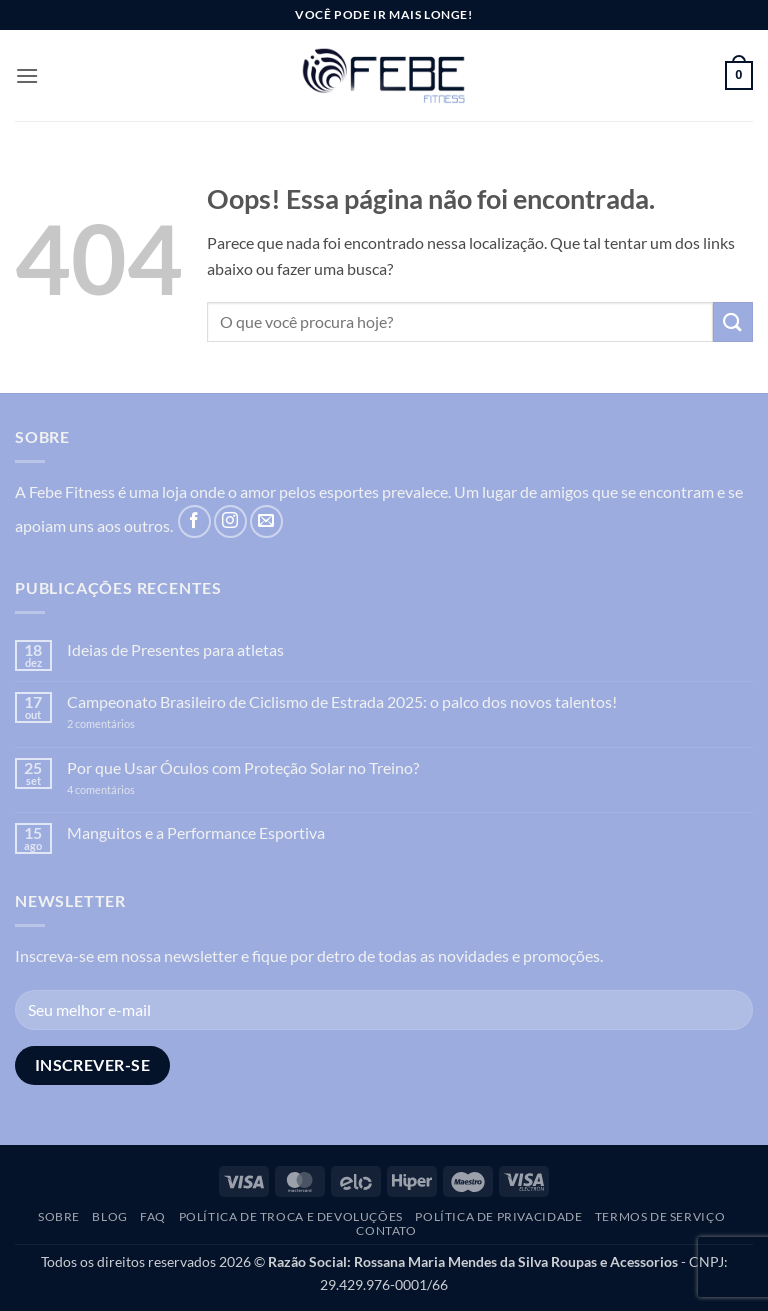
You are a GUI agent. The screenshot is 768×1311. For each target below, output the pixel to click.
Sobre (59, 1216)
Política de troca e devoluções (291, 1216)
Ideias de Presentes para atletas (175, 649)
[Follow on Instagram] (230, 521)
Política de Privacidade (498, 1216)
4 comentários (122, 789)
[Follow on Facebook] (194, 521)
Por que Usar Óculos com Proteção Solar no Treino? (243, 767)
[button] (27, 75)
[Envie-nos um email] (266, 521)
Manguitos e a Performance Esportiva (196, 832)
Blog (109, 1216)
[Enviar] (733, 321)
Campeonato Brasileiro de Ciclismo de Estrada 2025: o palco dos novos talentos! (342, 701)
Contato (386, 1230)
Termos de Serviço (660, 1216)
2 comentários (132, 723)
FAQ (153, 1216)
